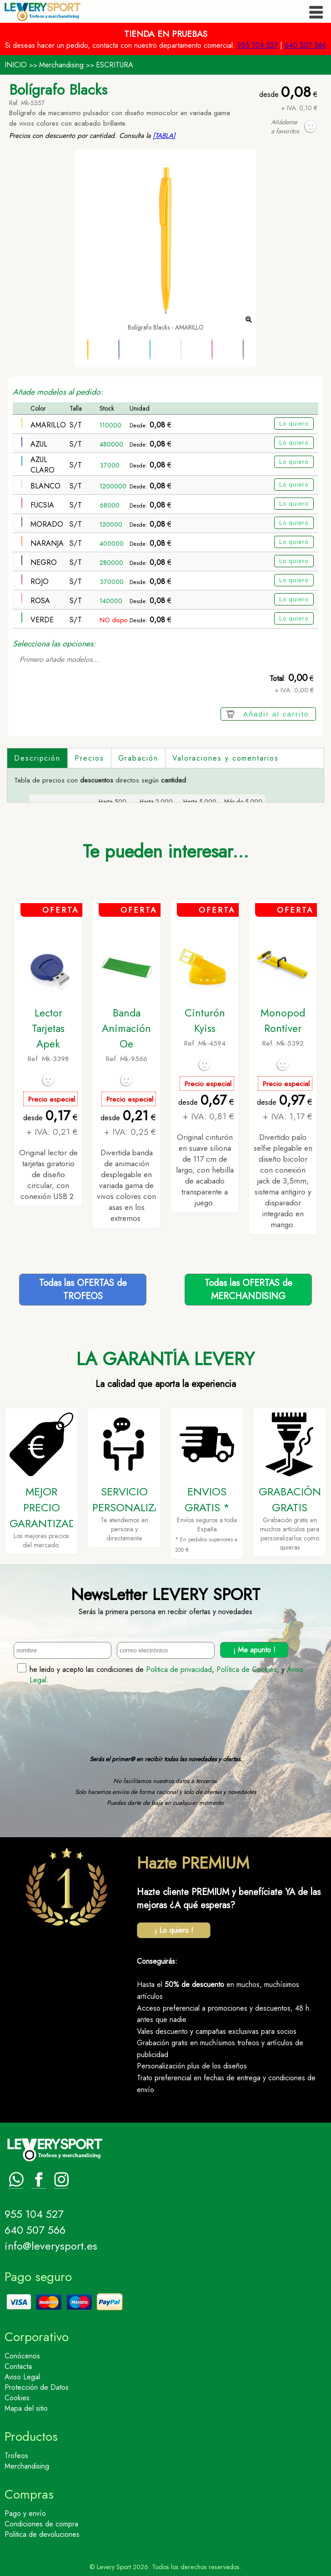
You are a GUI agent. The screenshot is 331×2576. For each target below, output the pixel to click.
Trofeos (16, 2455)
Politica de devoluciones (42, 2534)
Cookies (17, 2398)
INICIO (16, 65)
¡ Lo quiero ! (174, 1930)
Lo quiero (294, 423)
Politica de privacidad (179, 1669)
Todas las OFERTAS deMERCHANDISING (248, 1289)
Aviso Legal (22, 2377)
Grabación (138, 758)
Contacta (18, 2366)
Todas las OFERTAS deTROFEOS (83, 1289)
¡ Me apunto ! (254, 1650)
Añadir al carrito (276, 714)
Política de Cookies (246, 1669)
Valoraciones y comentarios (225, 758)
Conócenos (22, 2356)
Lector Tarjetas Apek (48, 1028)
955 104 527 (257, 45)
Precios (89, 758)
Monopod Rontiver (283, 1020)
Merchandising (61, 65)
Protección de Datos (37, 2387)
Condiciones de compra (41, 2524)
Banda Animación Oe (126, 1028)
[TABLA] (164, 136)
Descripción (37, 758)
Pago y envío (25, 2513)
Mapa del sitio (26, 2408)
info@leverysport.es (51, 2246)
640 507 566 (305, 45)
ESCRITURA (114, 65)
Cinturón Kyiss (205, 1020)
